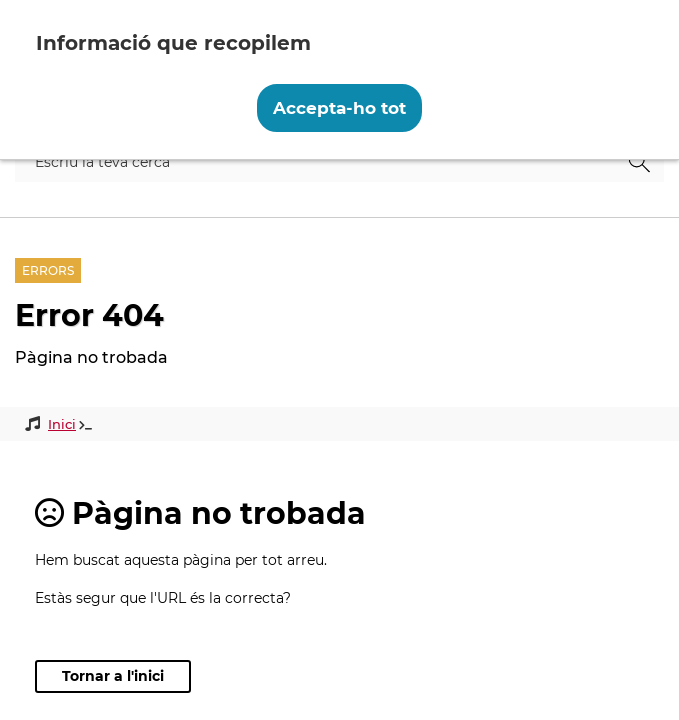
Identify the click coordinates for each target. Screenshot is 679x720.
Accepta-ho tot (339, 108)
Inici (62, 424)
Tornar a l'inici (113, 676)
